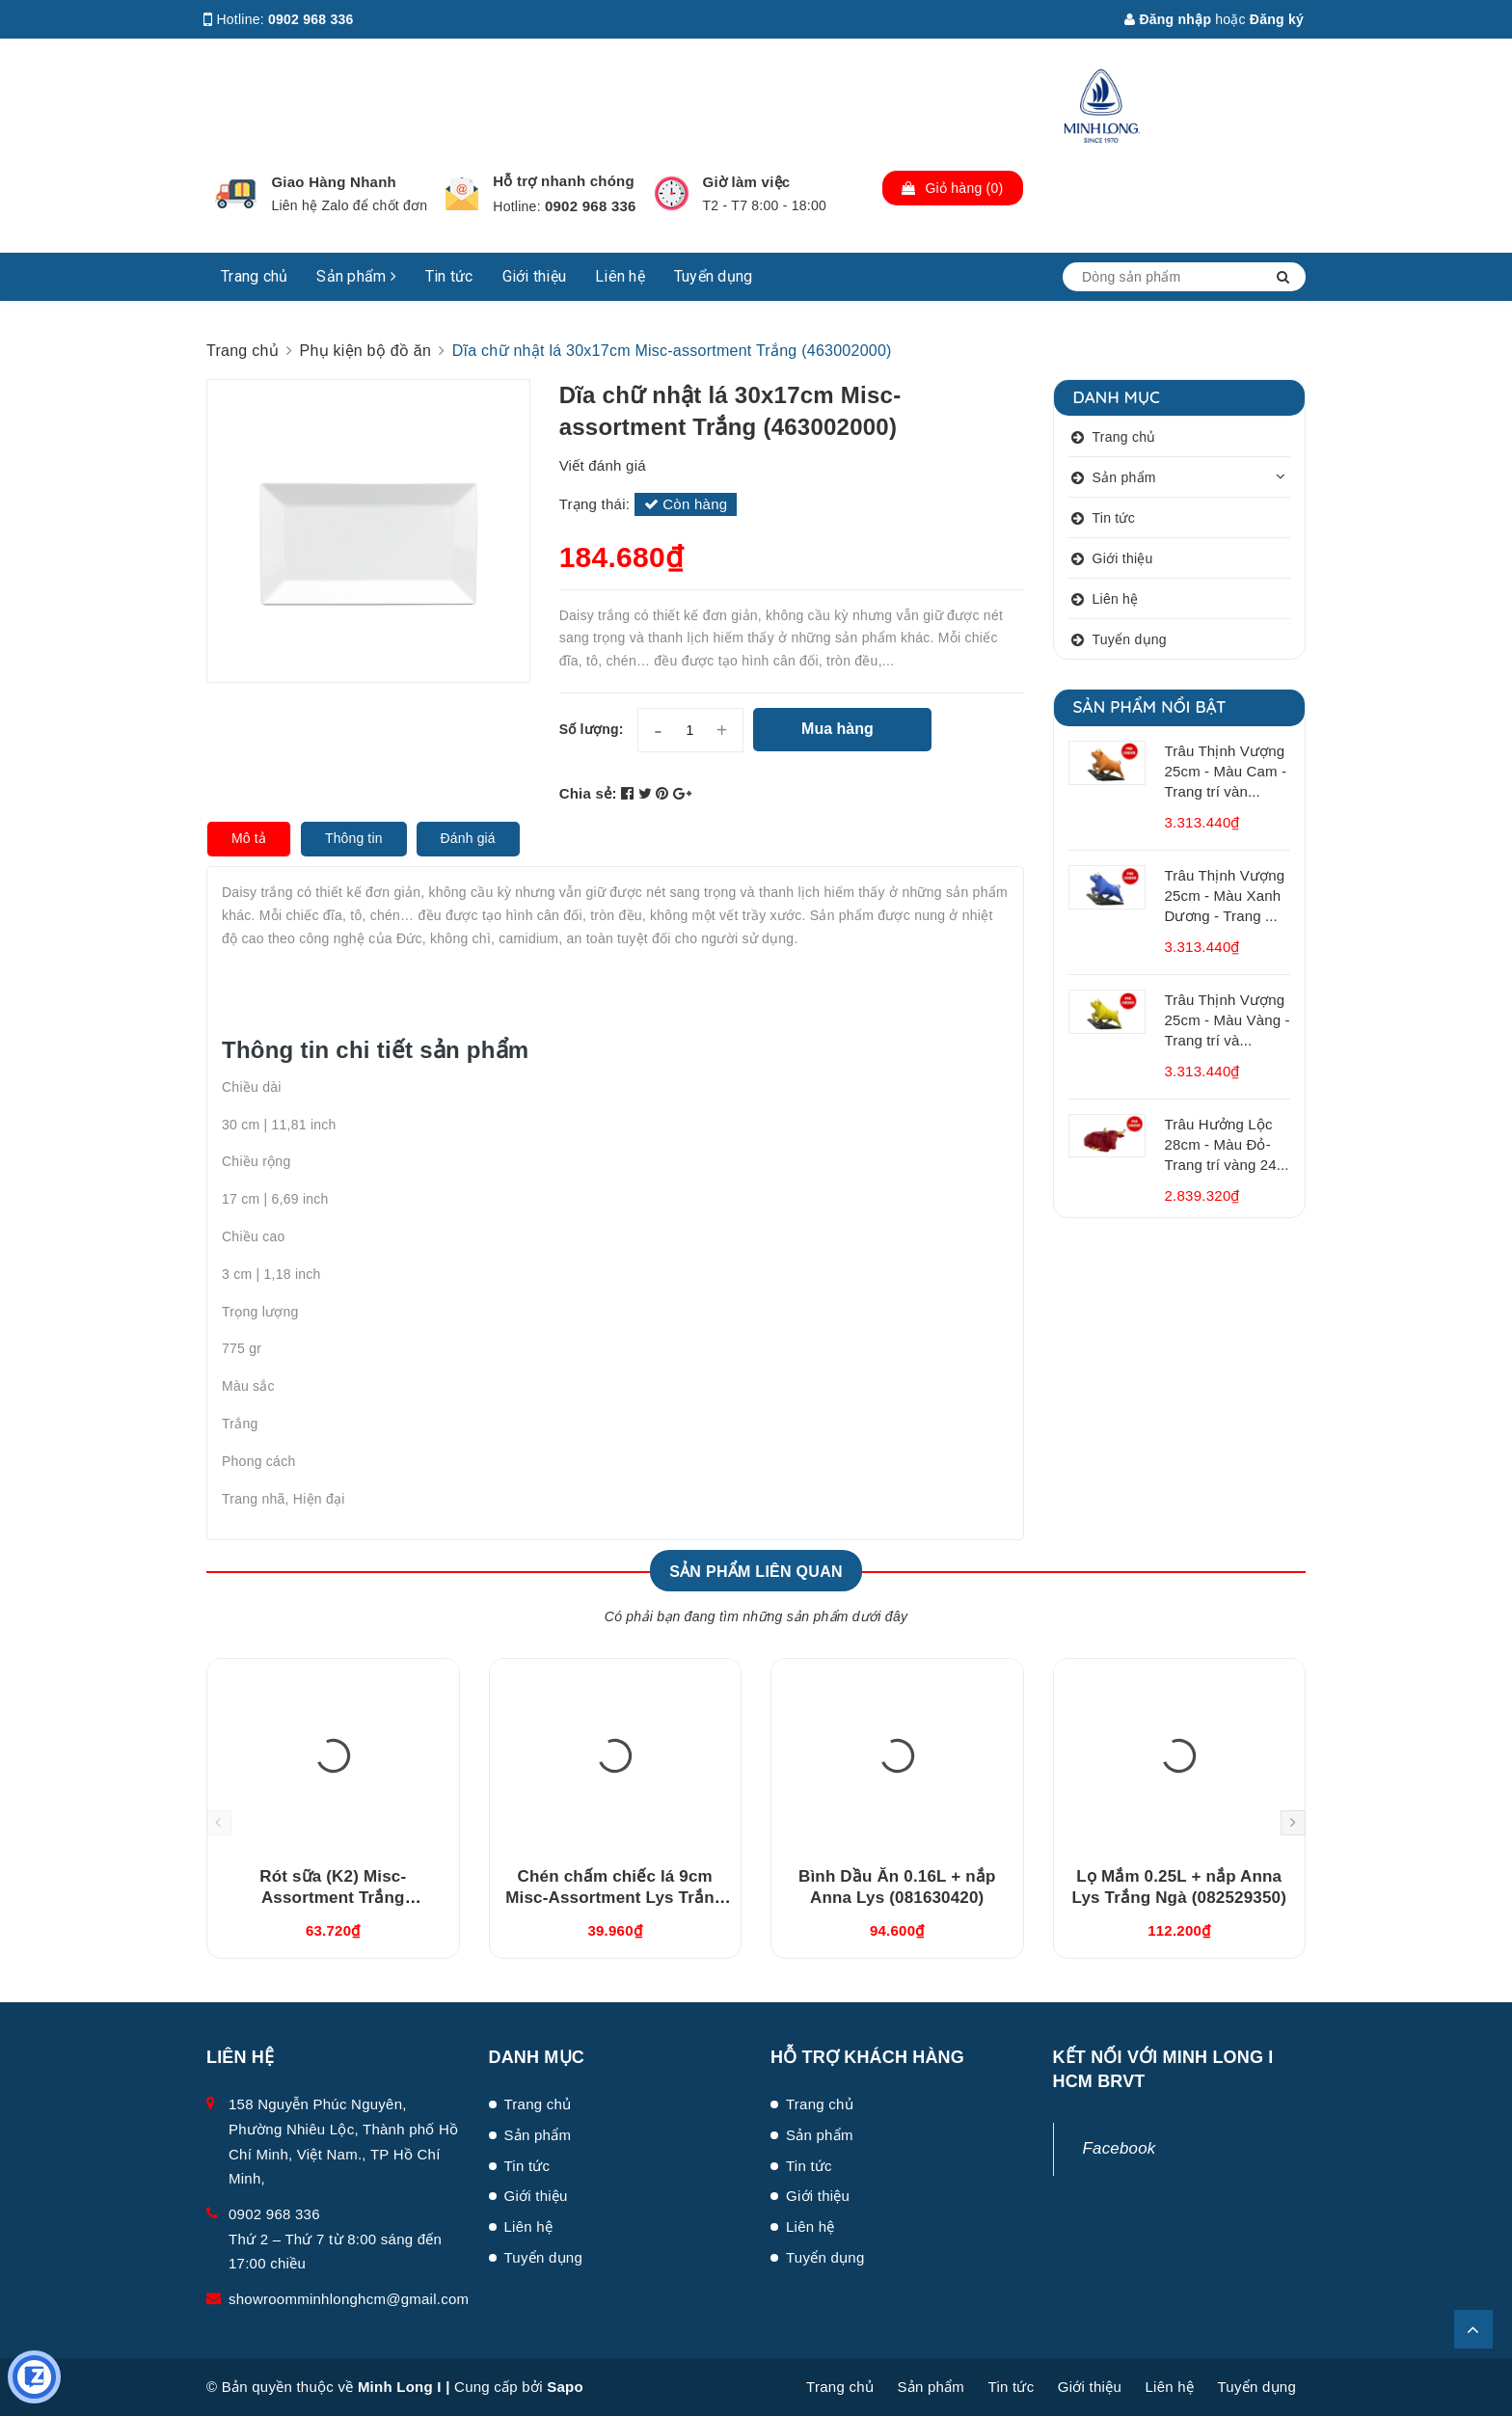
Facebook (1119, 2148)
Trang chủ (254, 276)
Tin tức (449, 276)
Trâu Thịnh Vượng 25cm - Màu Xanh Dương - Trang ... (1225, 895)
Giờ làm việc (747, 182)
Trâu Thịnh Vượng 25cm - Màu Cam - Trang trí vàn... (1226, 771)
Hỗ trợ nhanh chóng (563, 181)
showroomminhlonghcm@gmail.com (349, 2299)
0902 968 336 (311, 19)
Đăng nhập (1167, 19)
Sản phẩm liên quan (756, 1571)
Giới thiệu (534, 276)
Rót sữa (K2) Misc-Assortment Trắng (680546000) (332, 1897)
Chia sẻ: (588, 793)
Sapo (565, 2386)
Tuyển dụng (713, 276)
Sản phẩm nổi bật (1150, 706)
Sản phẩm (356, 276)
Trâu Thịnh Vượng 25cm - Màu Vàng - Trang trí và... (1227, 1019)
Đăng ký (1277, 19)
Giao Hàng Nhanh (333, 182)
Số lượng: (591, 729)
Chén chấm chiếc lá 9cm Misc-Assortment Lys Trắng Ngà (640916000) (614, 1897)
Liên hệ (620, 276)
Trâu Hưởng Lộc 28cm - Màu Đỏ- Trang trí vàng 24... (1227, 1144)
